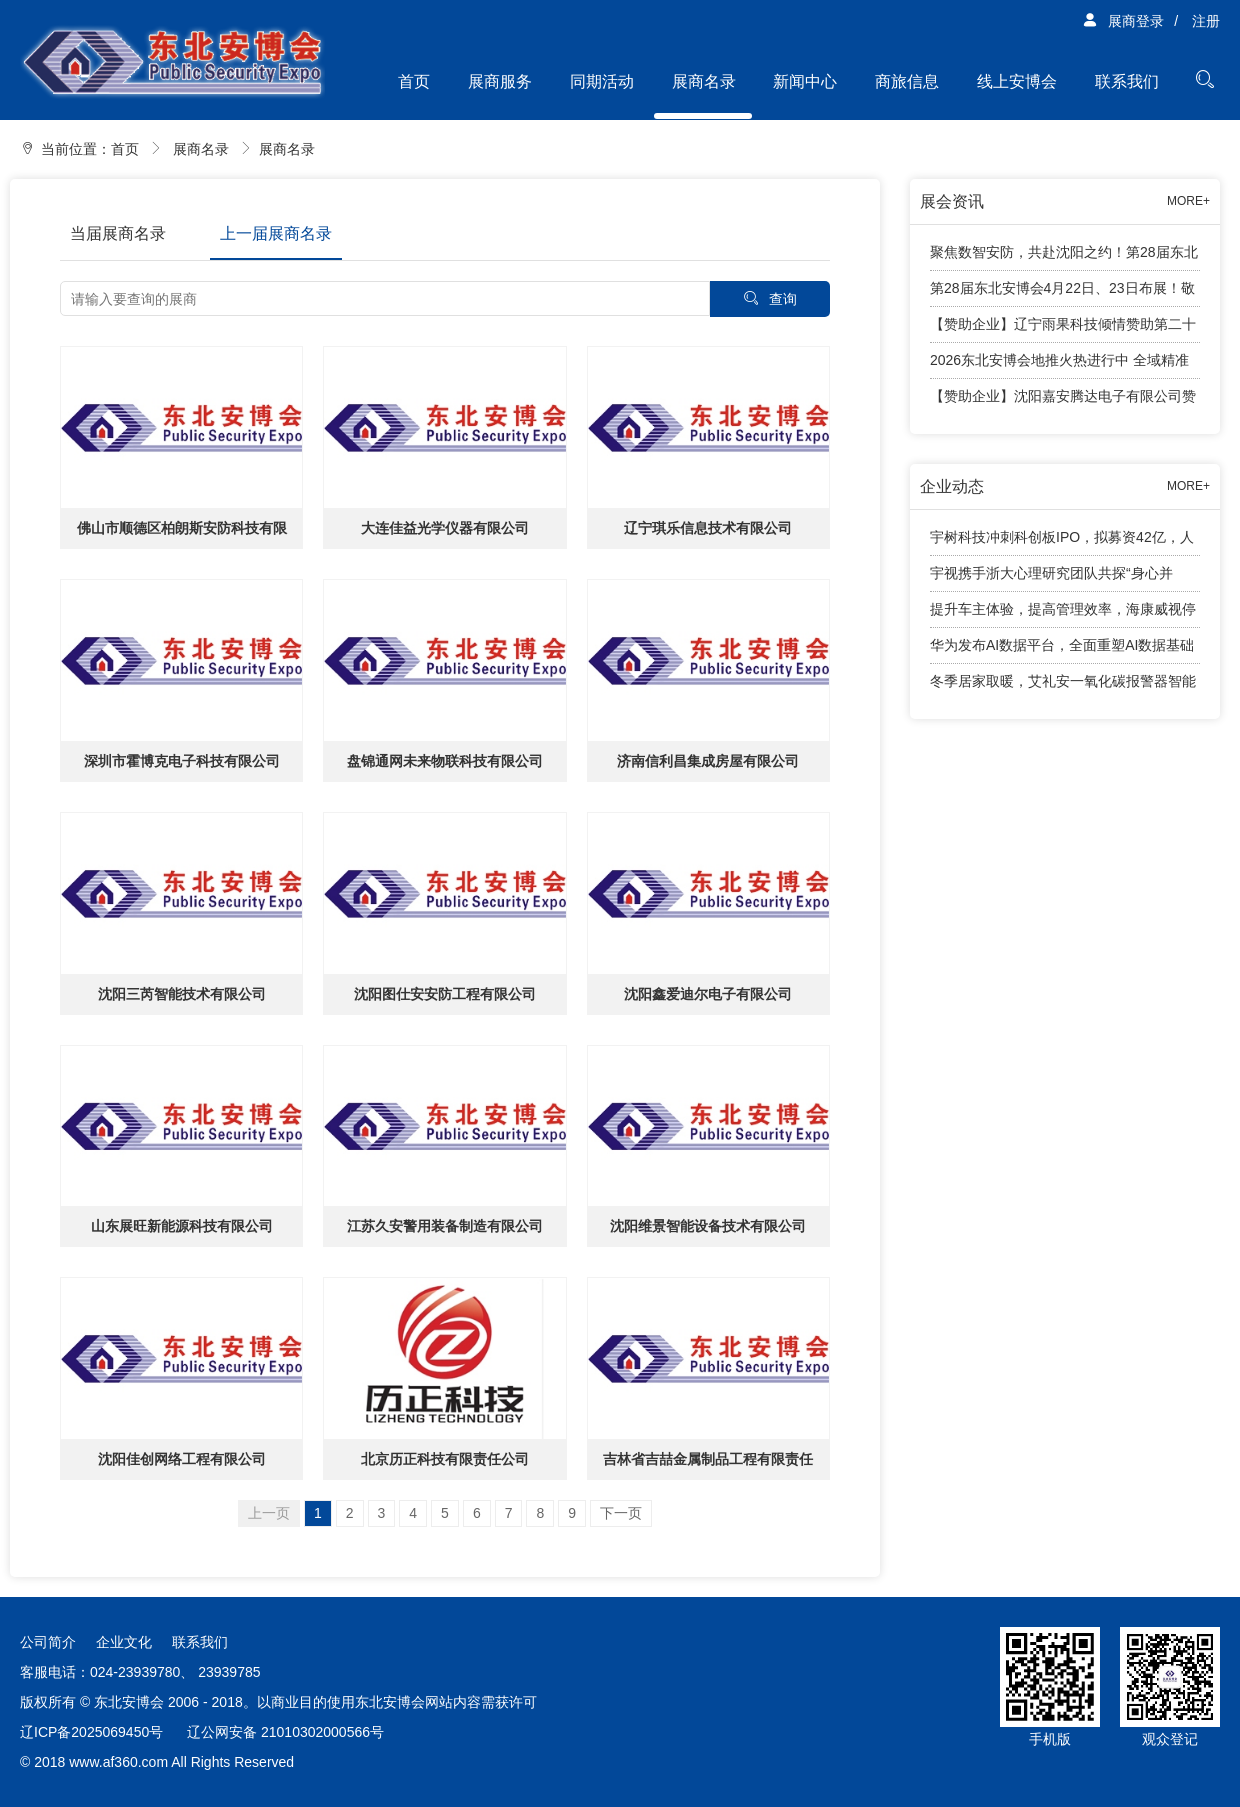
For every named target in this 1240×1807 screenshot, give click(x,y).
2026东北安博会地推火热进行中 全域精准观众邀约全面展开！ (1059, 365)
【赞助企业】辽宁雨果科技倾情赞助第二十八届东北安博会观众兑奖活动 (1063, 329)
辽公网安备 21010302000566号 (285, 1732)
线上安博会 (1017, 81)
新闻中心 (805, 81)
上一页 (269, 1513)
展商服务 (500, 81)
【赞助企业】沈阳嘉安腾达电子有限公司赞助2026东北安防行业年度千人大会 (1063, 401)
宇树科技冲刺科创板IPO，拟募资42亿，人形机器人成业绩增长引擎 (1062, 542)
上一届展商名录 (276, 233)
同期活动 (602, 81)
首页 (414, 81)
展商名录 (704, 81)
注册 (1206, 21)
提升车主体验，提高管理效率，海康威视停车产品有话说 (1063, 614)
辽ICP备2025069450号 (91, 1732)
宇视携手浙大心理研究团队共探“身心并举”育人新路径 (1051, 578)
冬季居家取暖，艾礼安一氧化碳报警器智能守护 (1063, 686)
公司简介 (48, 1642)
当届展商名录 (118, 233)
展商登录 (1123, 21)
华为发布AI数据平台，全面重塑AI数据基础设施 (1062, 650)
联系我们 (1127, 81)
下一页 (621, 1513)
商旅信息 (907, 81)
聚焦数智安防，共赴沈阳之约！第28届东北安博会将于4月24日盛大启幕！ (1064, 257)
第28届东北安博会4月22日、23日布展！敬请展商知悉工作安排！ (1062, 293)
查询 (770, 298)
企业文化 (124, 1642)
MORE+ (1188, 201)
